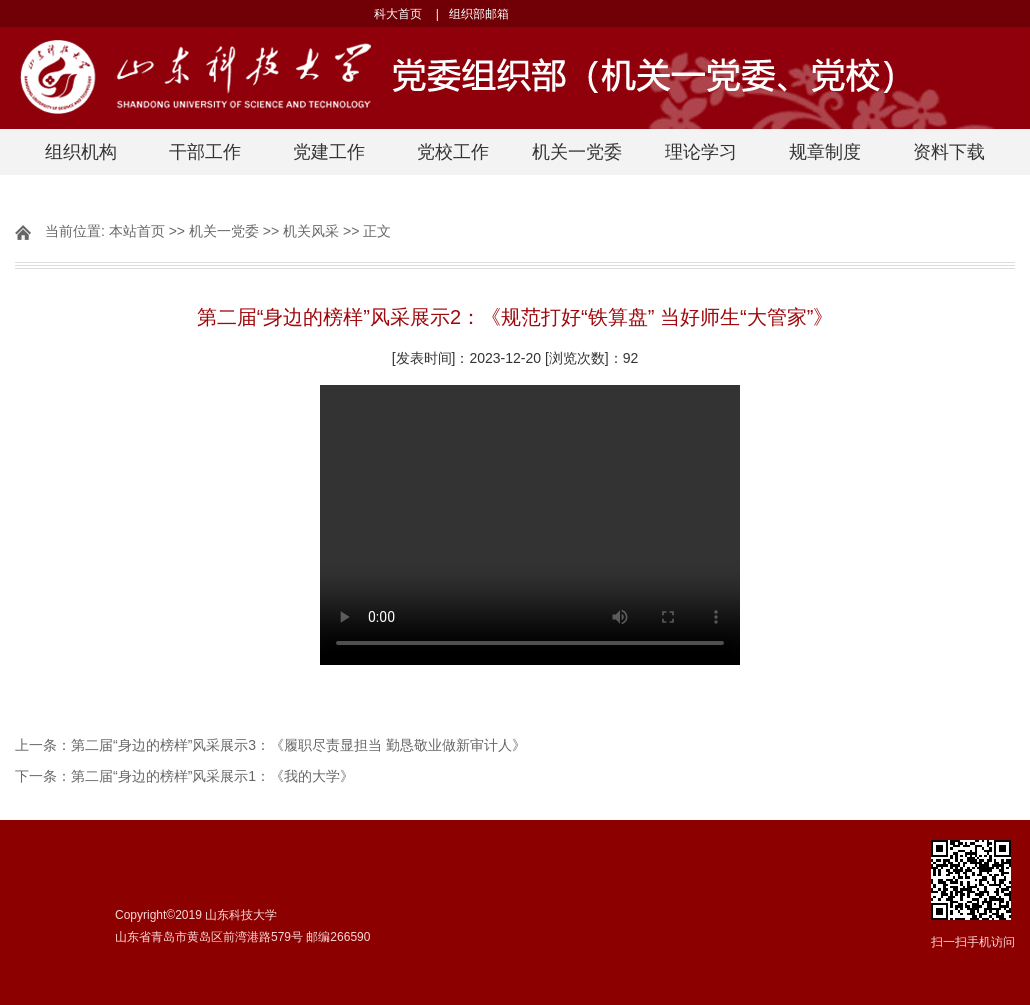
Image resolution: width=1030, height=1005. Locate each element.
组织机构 (81, 152)
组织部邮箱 (484, 14)
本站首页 (137, 231)
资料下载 (949, 152)
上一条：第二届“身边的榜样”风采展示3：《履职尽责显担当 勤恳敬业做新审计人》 (270, 745)
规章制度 (825, 152)
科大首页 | (406, 14)
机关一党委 (577, 152)
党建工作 (329, 152)
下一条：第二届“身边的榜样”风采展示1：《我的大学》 (184, 776)
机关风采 (311, 231)
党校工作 (453, 152)
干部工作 (205, 152)
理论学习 (701, 152)
